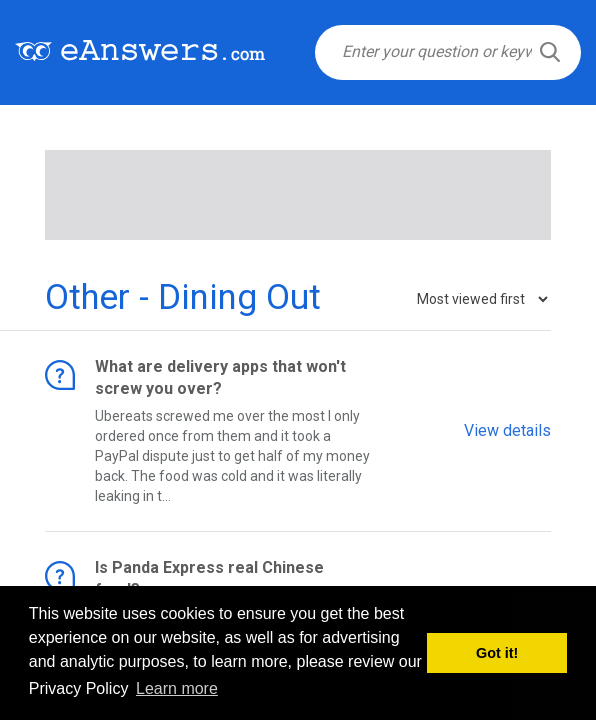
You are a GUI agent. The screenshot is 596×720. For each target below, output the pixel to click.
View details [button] (507, 429)
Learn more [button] (177, 688)
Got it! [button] (497, 653)
